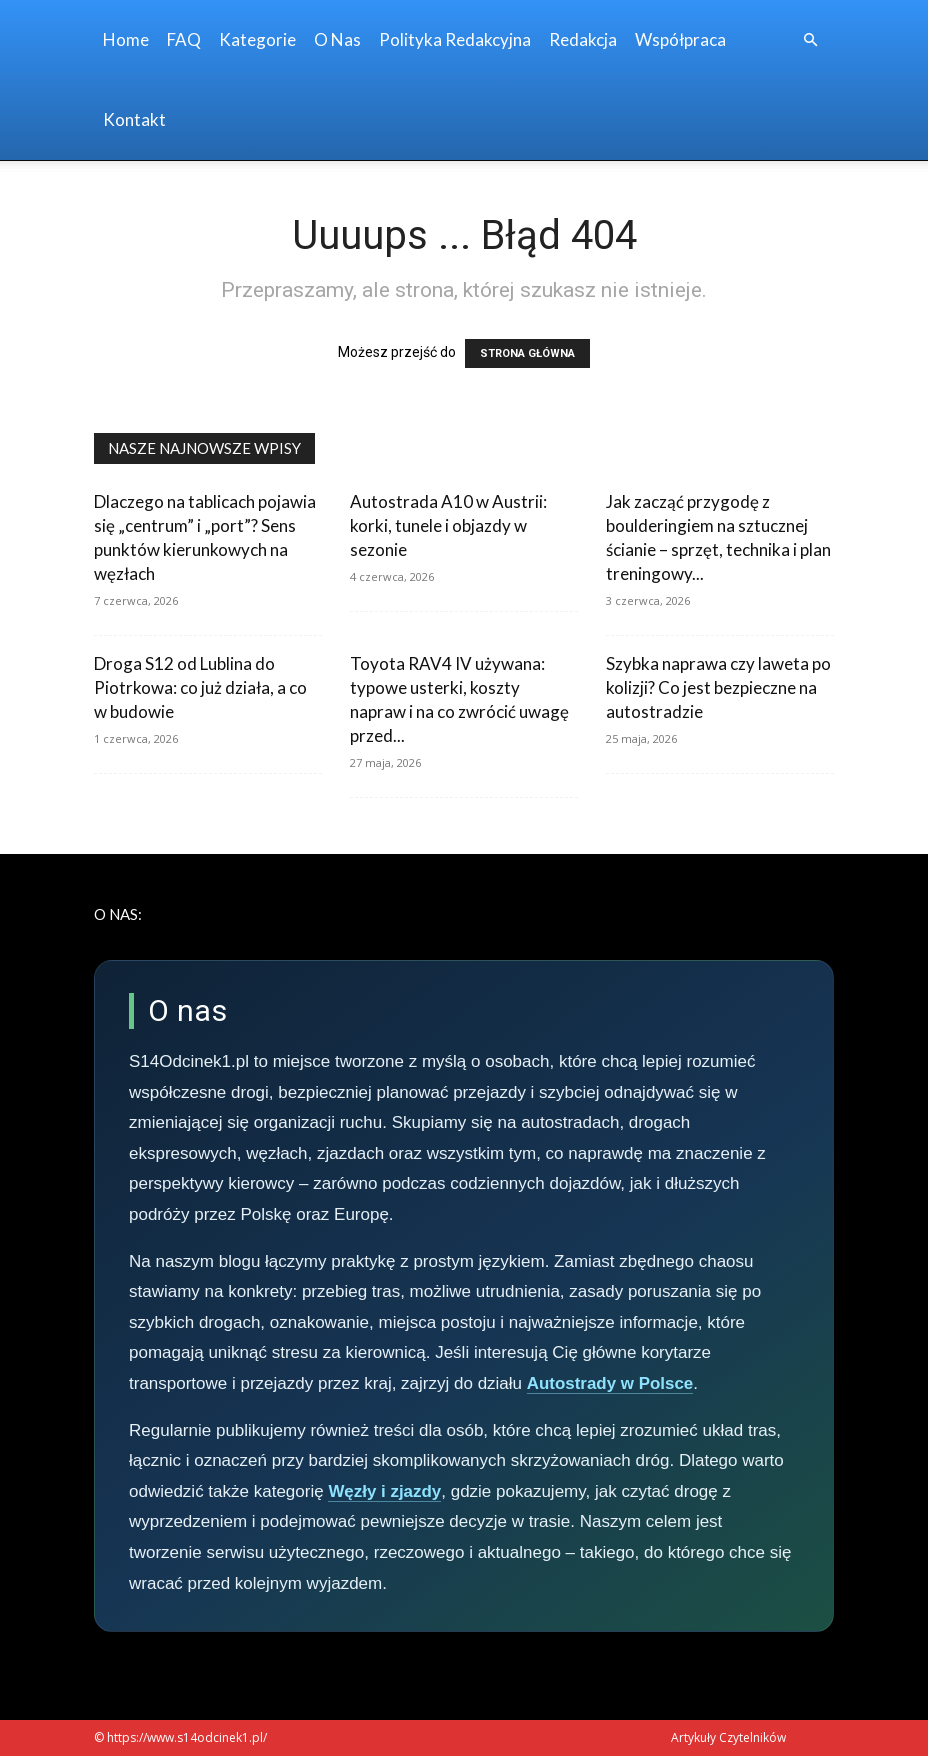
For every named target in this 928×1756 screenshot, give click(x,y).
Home (126, 39)
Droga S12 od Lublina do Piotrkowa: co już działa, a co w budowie (200, 687)
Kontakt (134, 119)
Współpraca (680, 39)
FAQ (184, 39)
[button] (810, 40)
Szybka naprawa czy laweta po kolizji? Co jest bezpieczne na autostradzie (718, 687)
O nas (337, 39)
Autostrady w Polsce (610, 1383)
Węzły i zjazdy (384, 1491)
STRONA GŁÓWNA (527, 353)
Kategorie (257, 39)
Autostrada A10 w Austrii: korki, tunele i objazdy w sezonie (448, 525)
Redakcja (583, 39)
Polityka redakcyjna (455, 39)
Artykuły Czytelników (728, 1737)
